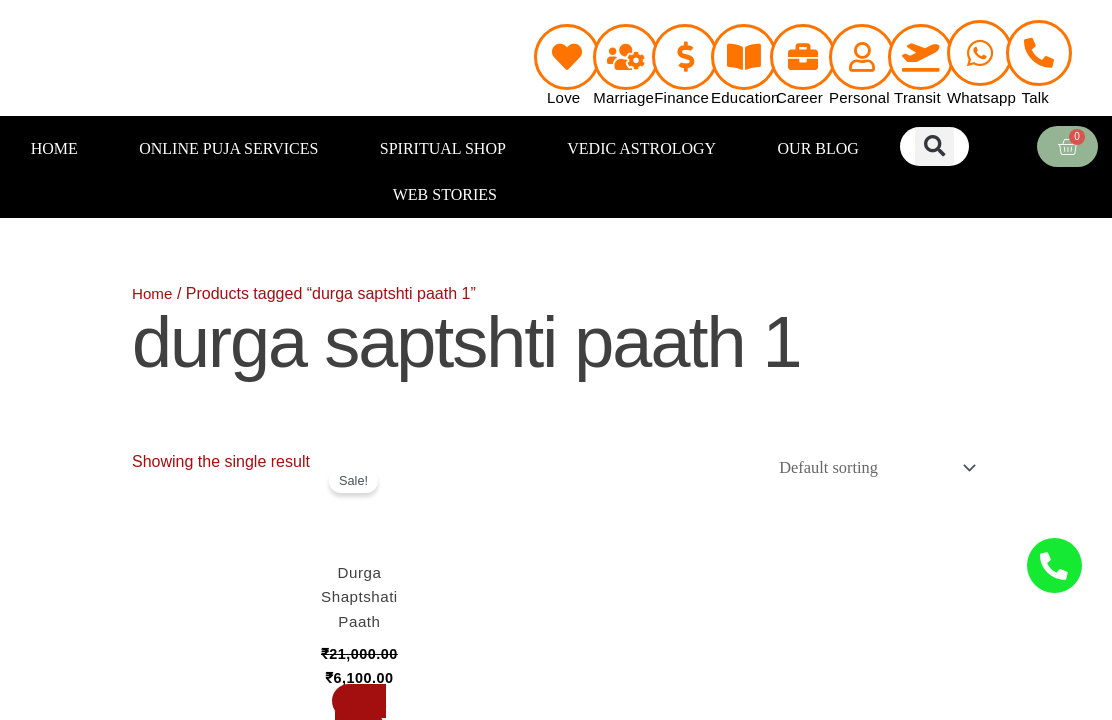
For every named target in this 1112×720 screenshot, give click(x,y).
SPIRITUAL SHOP (443, 148)
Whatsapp (981, 97)
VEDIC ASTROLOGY (641, 148)
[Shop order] (868, 468)
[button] (934, 146)
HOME (54, 148)
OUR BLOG (818, 148)
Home (153, 293)
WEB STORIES (445, 194)
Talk (1035, 97)
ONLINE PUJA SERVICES (228, 148)
